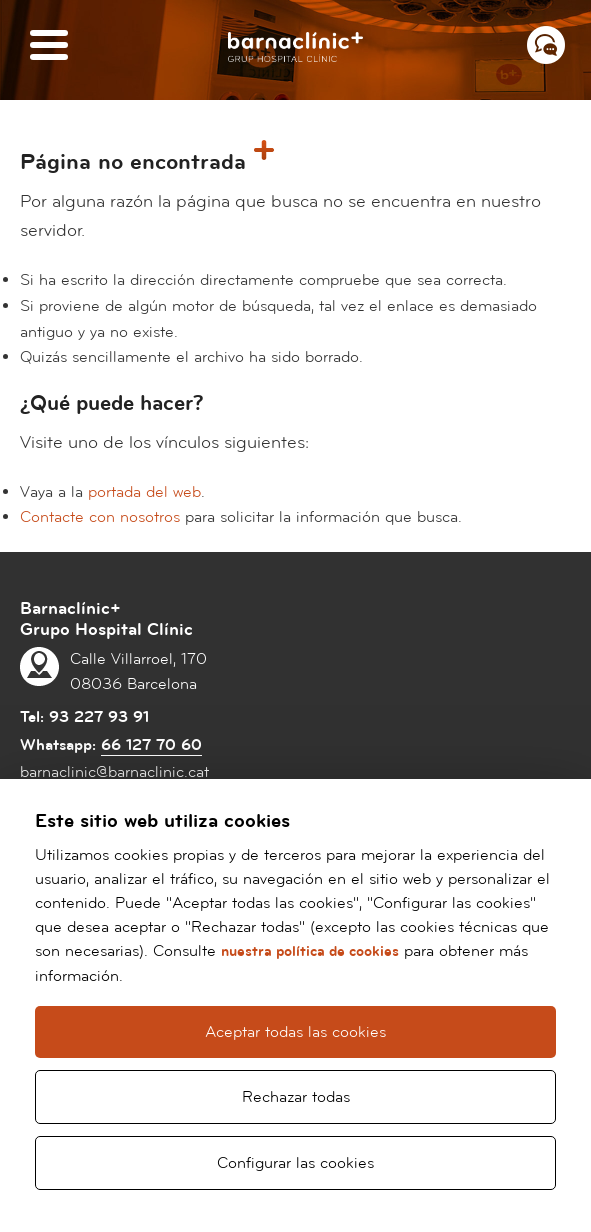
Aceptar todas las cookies (295, 1032)
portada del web (144, 492)
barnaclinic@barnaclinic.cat (114, 772)
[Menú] (49, 46)
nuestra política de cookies (310, 951)
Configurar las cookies (295, 1163)
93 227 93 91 (99, 717)
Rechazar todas (296, 1097)
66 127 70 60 (151, 745)
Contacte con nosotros (100, 517)
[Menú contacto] (546, 45)
